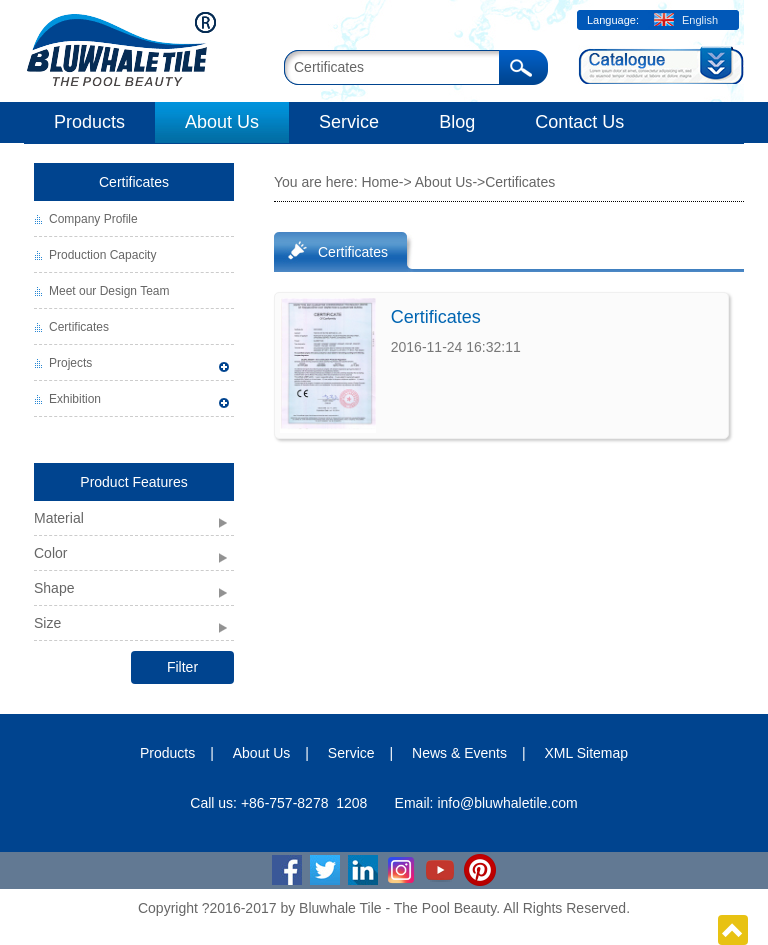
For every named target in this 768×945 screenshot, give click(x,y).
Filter (182, 667)
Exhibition (75, 399)
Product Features (133, 482)
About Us (222, 122)
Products (89, 122)
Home (379, 182)
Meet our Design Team (109, 291)
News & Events (459, 753)
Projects (70, 363)
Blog (457, 122)
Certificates (134, 182)
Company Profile (93, 219)
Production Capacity (102, 255)
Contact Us (579, 122)
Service (349, 122)
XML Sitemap (587, 753)
